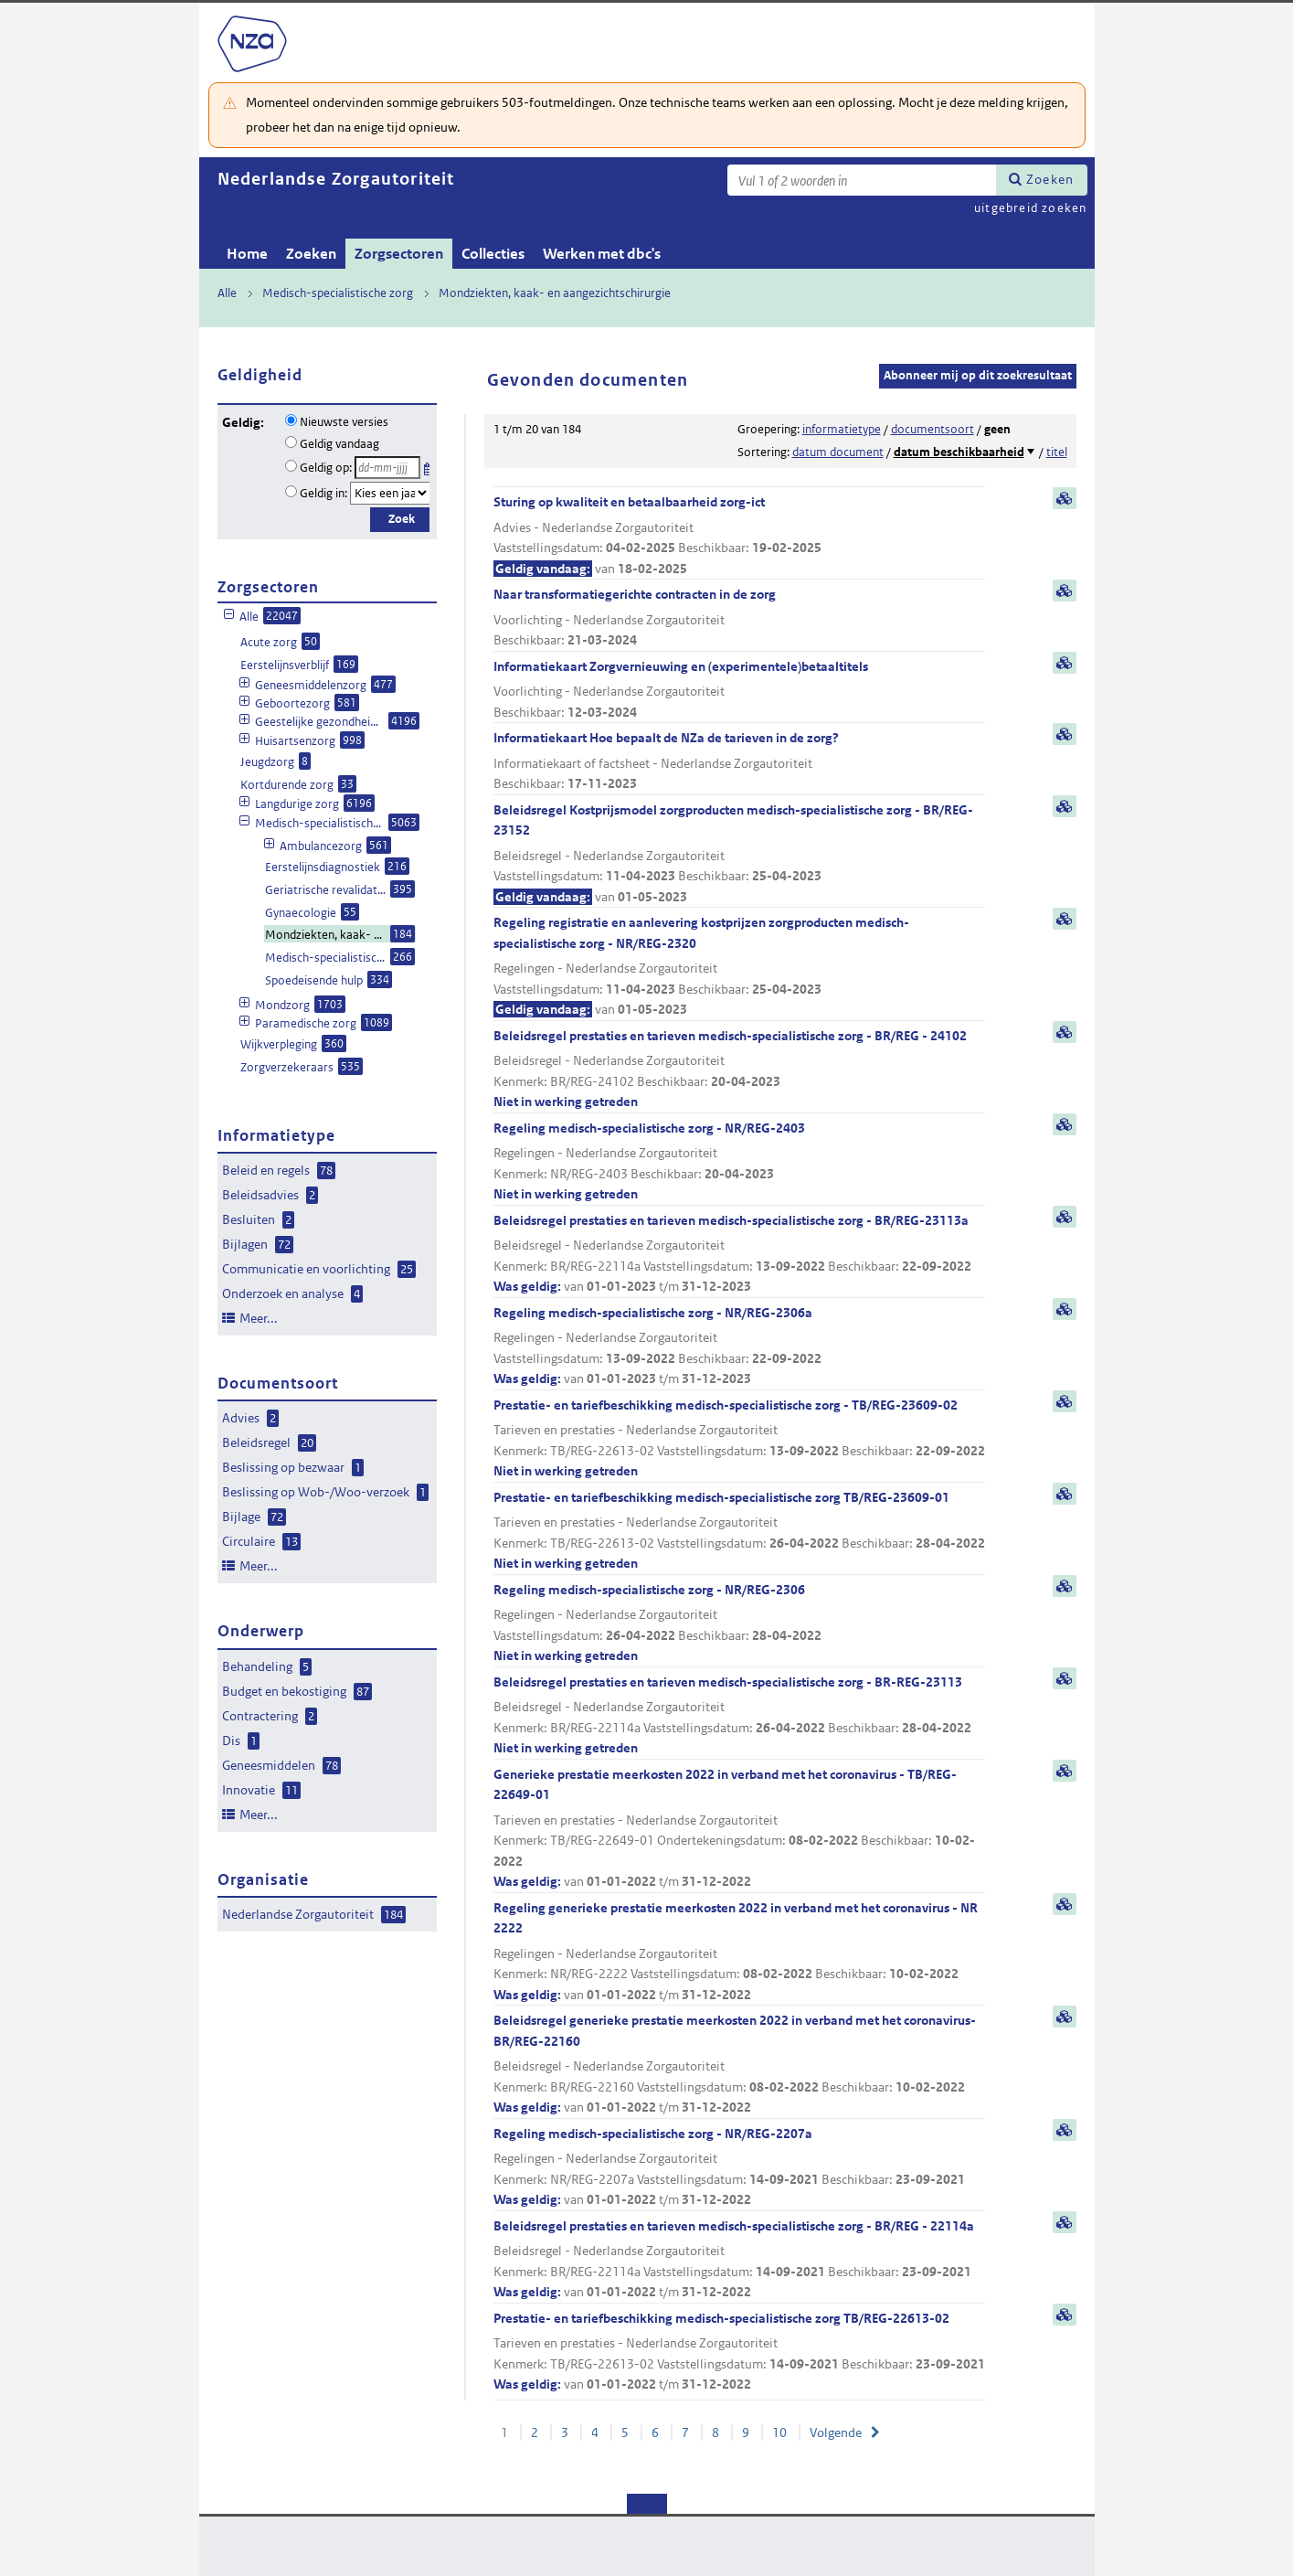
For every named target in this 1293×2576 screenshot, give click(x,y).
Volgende (836, 2432)
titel (1056, 452)
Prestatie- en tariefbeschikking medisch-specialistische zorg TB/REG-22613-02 (739, 2352)
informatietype (841, 429)
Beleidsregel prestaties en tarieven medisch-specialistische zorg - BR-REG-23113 (739, 1716)
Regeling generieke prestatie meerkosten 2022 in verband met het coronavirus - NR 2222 (739, 1953)
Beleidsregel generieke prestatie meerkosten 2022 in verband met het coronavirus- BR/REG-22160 (739, 2065)
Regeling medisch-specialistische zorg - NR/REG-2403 (739, 1162)
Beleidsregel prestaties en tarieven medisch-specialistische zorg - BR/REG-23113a (739, 1254)
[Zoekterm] (861, 180)
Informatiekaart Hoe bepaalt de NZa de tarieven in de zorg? (739, 761)
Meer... (258, 1318)
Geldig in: (323, 493)
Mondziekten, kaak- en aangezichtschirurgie (555, 293)
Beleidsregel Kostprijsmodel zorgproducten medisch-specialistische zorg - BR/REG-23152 (739, 855)
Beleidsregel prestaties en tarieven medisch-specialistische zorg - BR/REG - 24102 (739, 1069)
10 (779, 2432)
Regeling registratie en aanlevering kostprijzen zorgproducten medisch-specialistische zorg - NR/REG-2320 (739, 967)
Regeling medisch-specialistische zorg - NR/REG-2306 (739, 1623)
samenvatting (1064, 498)
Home (247, 253)
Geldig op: (326, 467)
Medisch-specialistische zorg (337, 293)
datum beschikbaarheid (959, 452)
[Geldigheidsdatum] (387, 467)
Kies (429, 465)
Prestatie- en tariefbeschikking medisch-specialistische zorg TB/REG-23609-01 (739, 1531)
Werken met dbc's (602, 253)
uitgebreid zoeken (1030, 208)
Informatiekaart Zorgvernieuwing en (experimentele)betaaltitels (739, 690)
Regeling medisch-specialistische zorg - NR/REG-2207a (739, 2167)
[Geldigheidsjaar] (390, 493)
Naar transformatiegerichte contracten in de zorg (739, 618)
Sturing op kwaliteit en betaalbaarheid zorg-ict (739, 536)
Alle (227, 293)
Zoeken (1050, 179)
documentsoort (932, 429)
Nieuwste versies (344, 422)
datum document (838, 452)
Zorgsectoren (399, 253)
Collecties (493, 253)
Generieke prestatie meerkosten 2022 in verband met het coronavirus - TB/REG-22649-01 (739, 1829)
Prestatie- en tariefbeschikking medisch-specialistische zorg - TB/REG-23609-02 (739, 1439)
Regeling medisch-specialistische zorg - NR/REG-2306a (739, 1346)
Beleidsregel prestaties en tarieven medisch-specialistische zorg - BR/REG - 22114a (739, 2260)
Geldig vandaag (339, 444)
